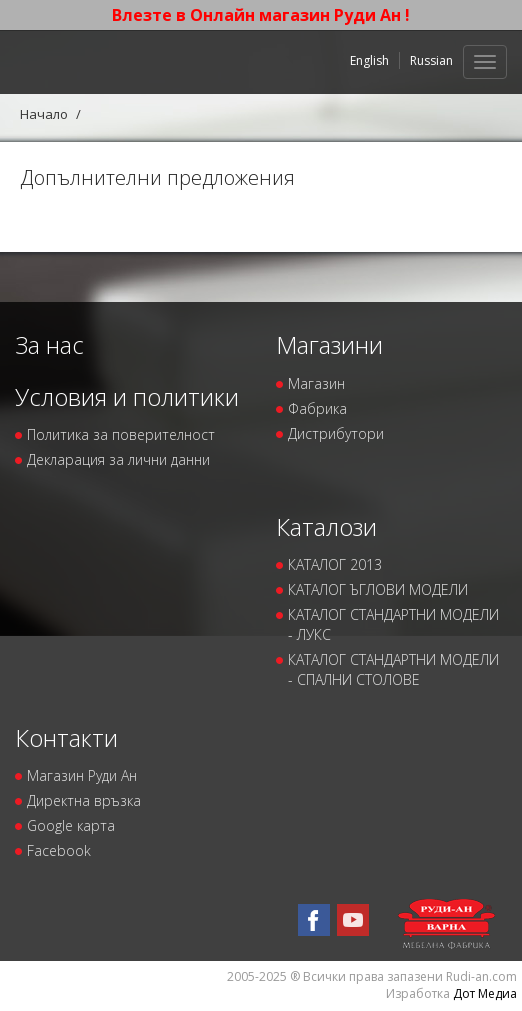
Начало (44, 114)
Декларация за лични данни (118, 459)
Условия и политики (127, 396)
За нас (49, 344)
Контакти (66, 737)
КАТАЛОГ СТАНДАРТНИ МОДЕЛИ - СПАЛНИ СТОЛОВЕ (393, 669)
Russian (431, 60)
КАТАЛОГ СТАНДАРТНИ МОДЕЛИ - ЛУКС (393, 624)
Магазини (329, 344)
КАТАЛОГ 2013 (335, 564)
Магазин (316, 383)
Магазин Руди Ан (82, 775)
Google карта (71, 825)
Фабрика (317, 408)
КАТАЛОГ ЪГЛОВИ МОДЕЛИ (378, 589)
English (369, 60)
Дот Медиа (485, 993)
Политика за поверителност (121, 434)
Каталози (326, 526)
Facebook (59, 850)
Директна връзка (84, 800)
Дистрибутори (336, 433)
